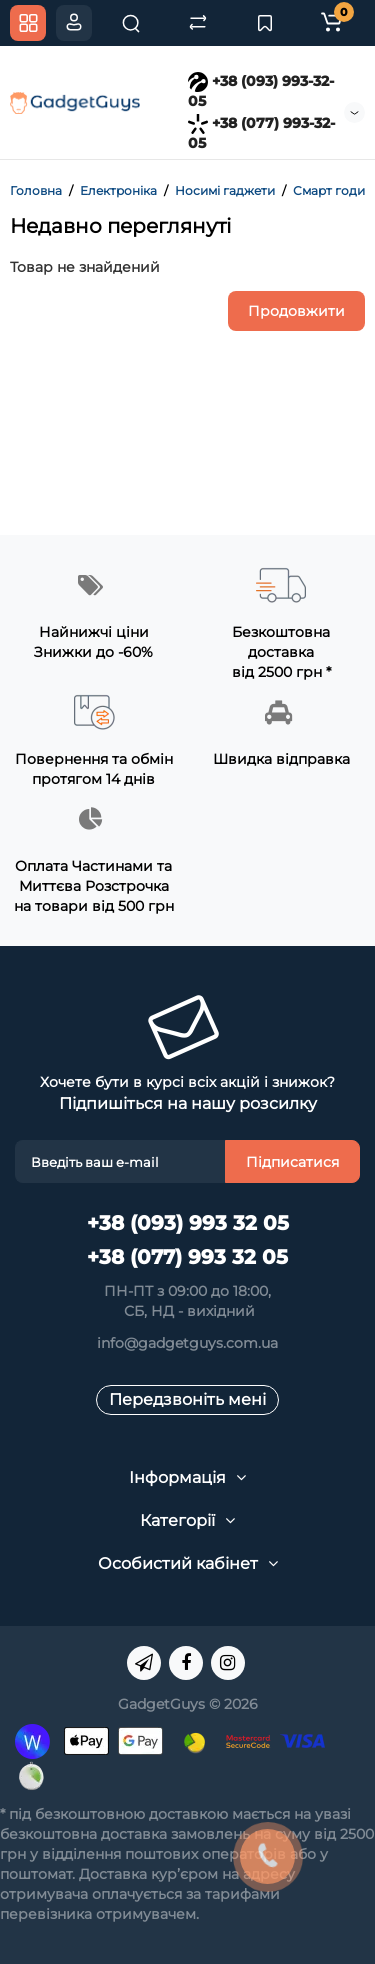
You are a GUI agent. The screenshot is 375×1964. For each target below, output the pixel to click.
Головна (36, 190)
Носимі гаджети (225, 190)
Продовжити (296, 311)
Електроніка (118, 190)
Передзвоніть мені (187, 1399)
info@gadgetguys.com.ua (187, 1343)
